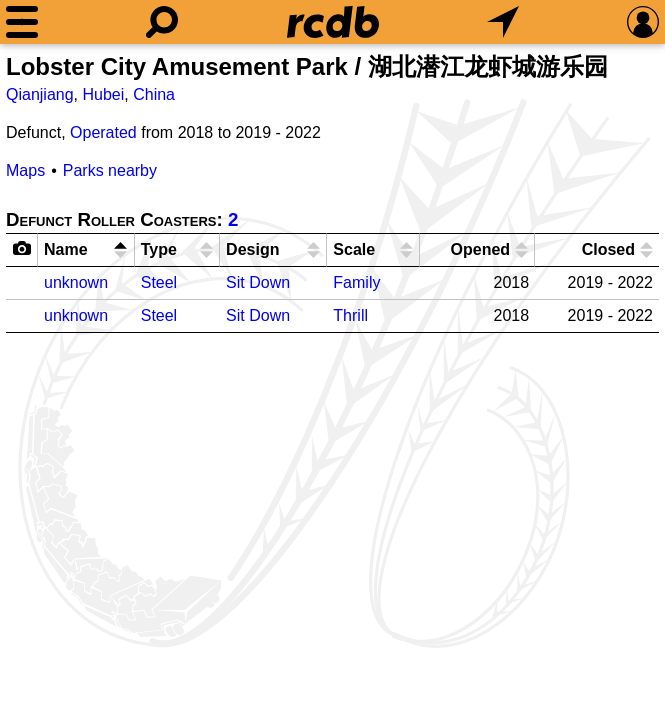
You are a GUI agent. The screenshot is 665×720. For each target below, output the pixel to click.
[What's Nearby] (503, 22)
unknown (76, 282)
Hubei (104, 94)
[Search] (162, 22)
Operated (103, 132)
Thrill (350, 315)
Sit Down (258, 282)
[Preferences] (643, 22)
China (154, 94)
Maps (25, 170)
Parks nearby (110, 170)
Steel (159, 282)
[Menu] (22, 22)
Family (356, 282)
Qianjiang (40, 94)
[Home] (333, 22)
